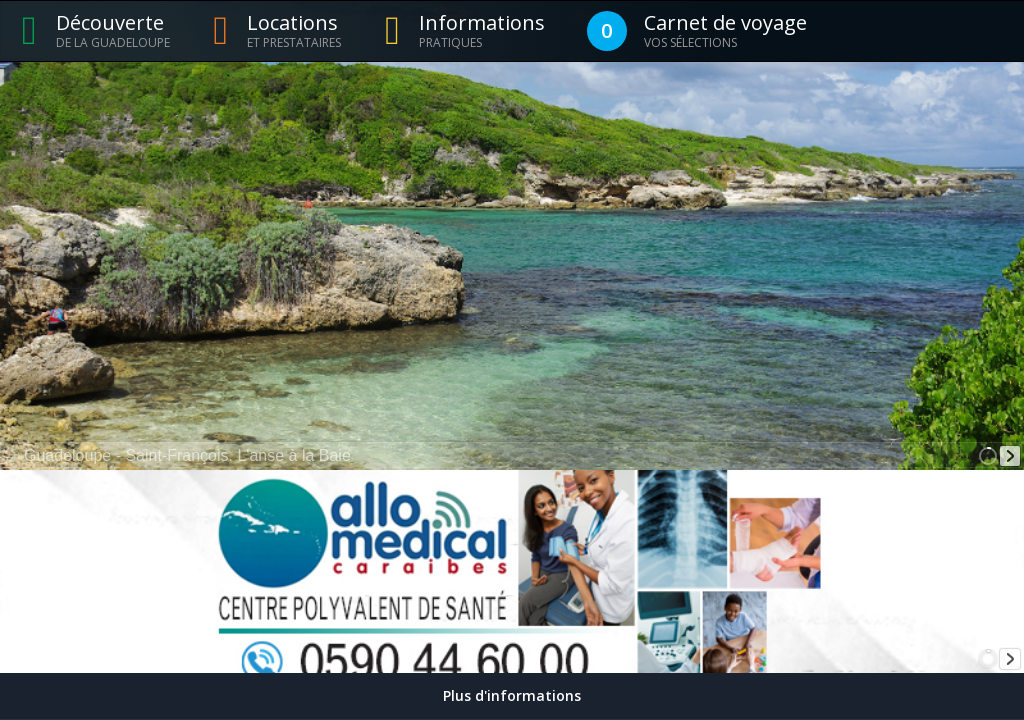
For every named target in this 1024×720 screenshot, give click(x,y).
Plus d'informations (512, 695)
